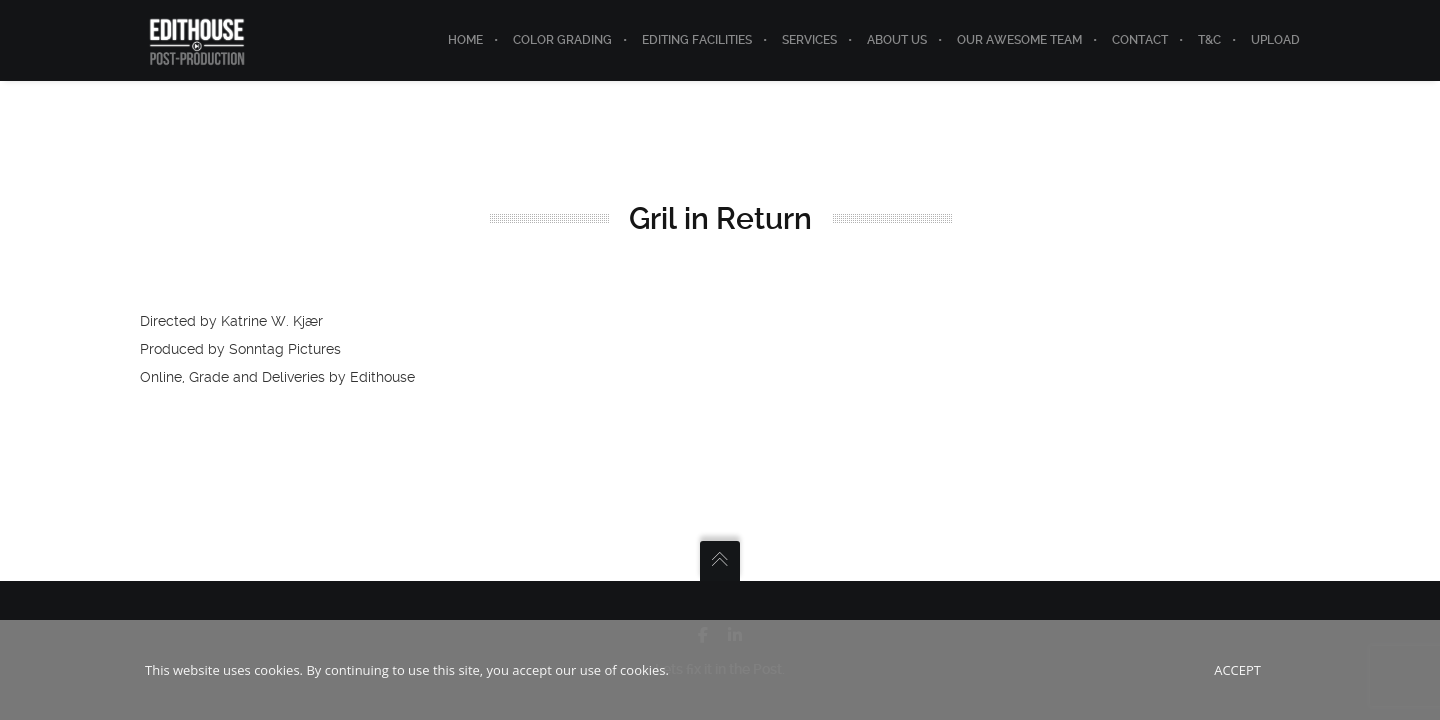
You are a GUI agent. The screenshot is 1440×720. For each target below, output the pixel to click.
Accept (1237, 670)
